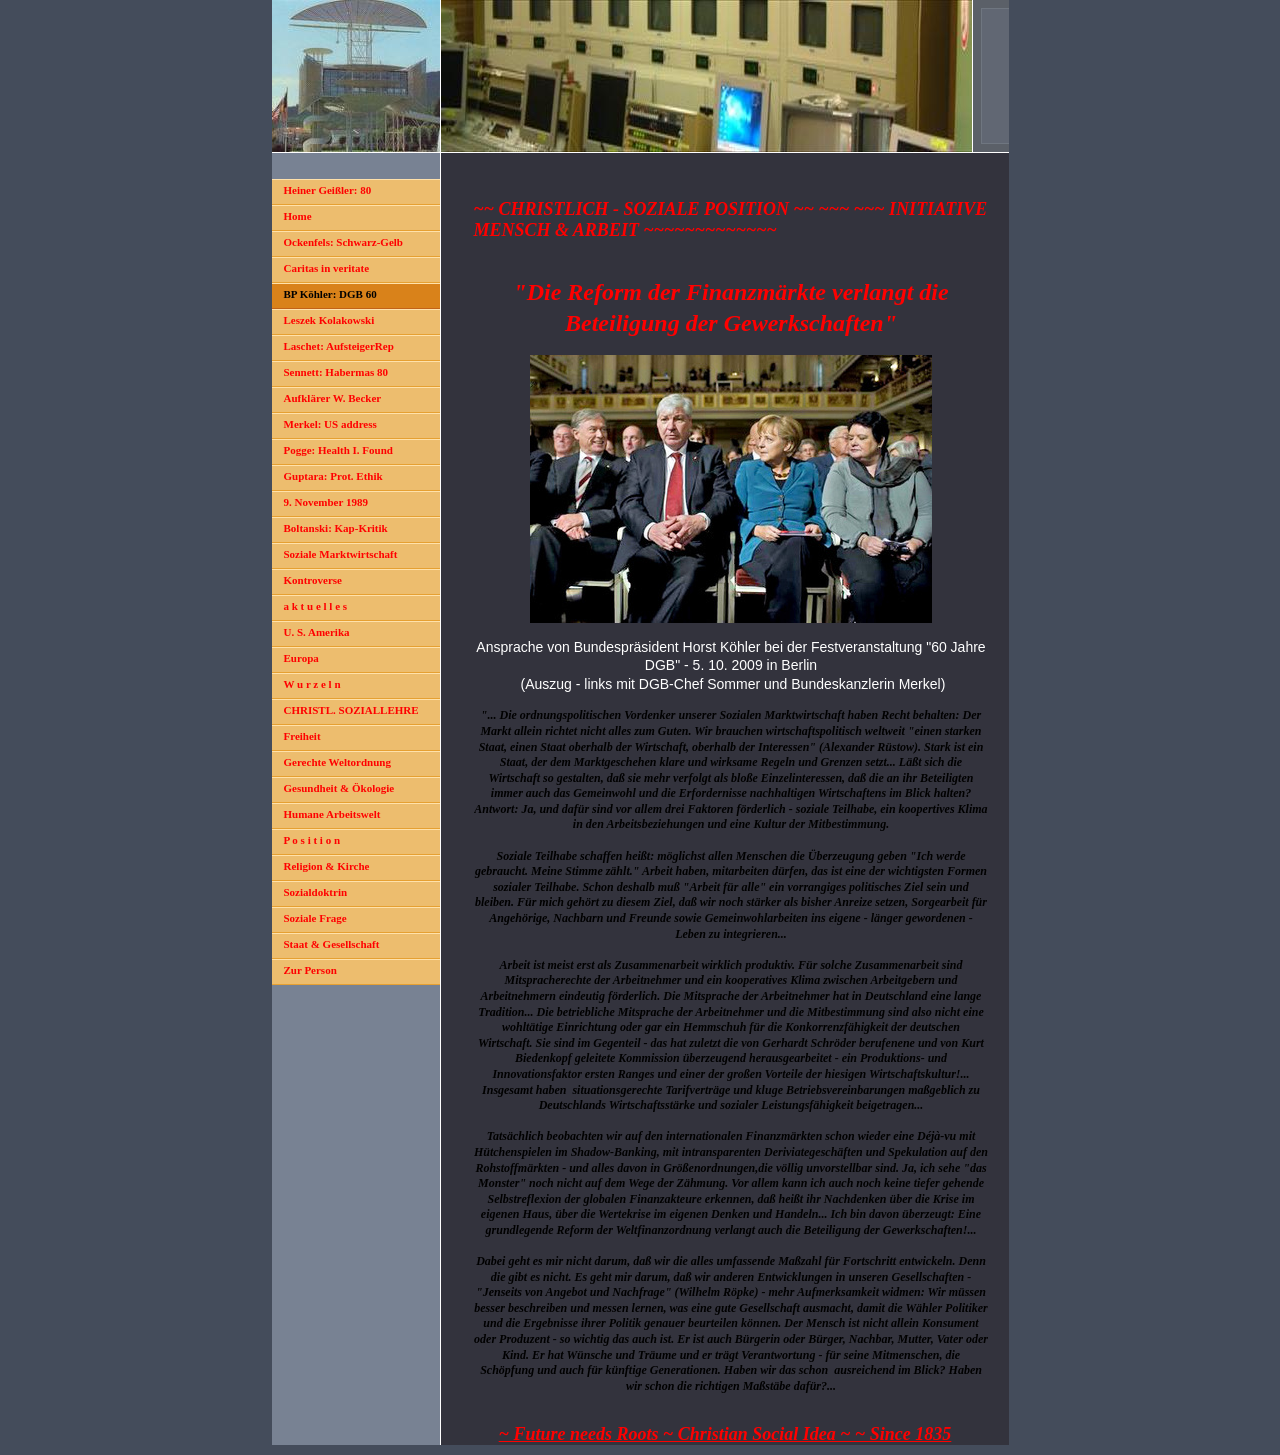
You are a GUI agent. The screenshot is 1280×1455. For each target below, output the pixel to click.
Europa (301, 658)
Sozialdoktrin (316, 892)
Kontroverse (313, 580)
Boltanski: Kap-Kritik (336, 528)
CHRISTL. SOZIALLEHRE (351, 710)
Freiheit (302, 736)
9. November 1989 (326, 502)
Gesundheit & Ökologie (339, 788)
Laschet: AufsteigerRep (339, 346)
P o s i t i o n (312, 840)
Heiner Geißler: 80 (328, 190)
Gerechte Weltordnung (337, 762)
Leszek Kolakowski (329, 320)
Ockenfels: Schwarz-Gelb (343, 242)
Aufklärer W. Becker (333, 398)
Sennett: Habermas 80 (336, 372)
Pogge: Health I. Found (338, 450)
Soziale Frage (315, 918)
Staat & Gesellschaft (332, 944)
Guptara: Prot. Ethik (333, 476)
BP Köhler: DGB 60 (330, 294)
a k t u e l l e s (316, 606)
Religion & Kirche (327, 866)
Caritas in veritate (327, 268)
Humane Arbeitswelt (332, 814)
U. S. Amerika (317, 632)
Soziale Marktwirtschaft (341, 554)
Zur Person (310, 970)
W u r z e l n (312, 684)
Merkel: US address (330, 424)
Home (298, 216)
